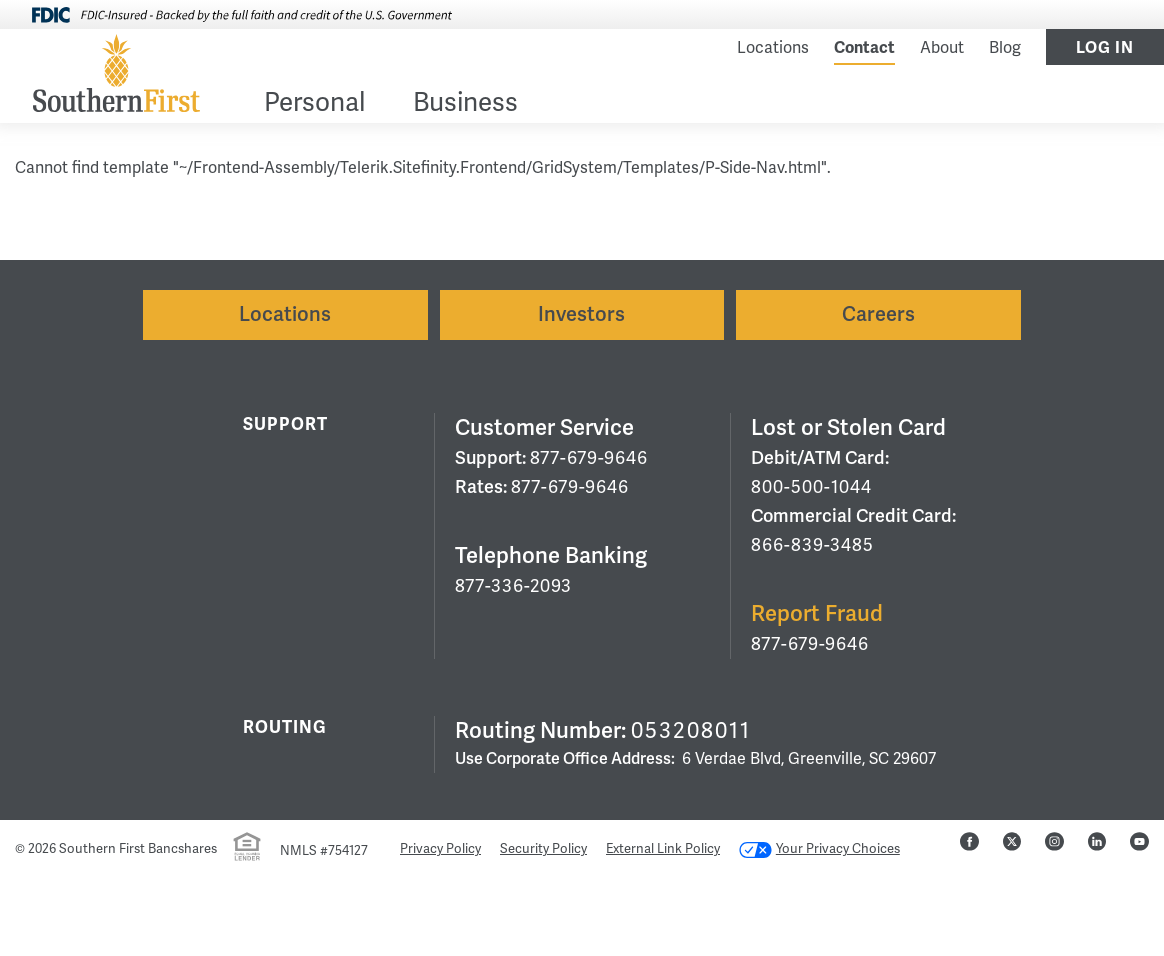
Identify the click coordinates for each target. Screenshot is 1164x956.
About (942, 48)
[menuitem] (314, 106)
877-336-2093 (513, 586)
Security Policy (543, 849)
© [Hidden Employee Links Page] (20, 849)
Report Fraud (817, 613)
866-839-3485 (812, 545)
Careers (878, 314)
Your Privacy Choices (819, 849)
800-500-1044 (811, 487)
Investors (581, 314)
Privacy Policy (440, 849)
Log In (1105, 48)
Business (465, 104)
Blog (1005, 48)
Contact (864, 48)
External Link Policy (663, 849)
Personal (314, 104)
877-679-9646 (589, 458)
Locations (773, 48)
